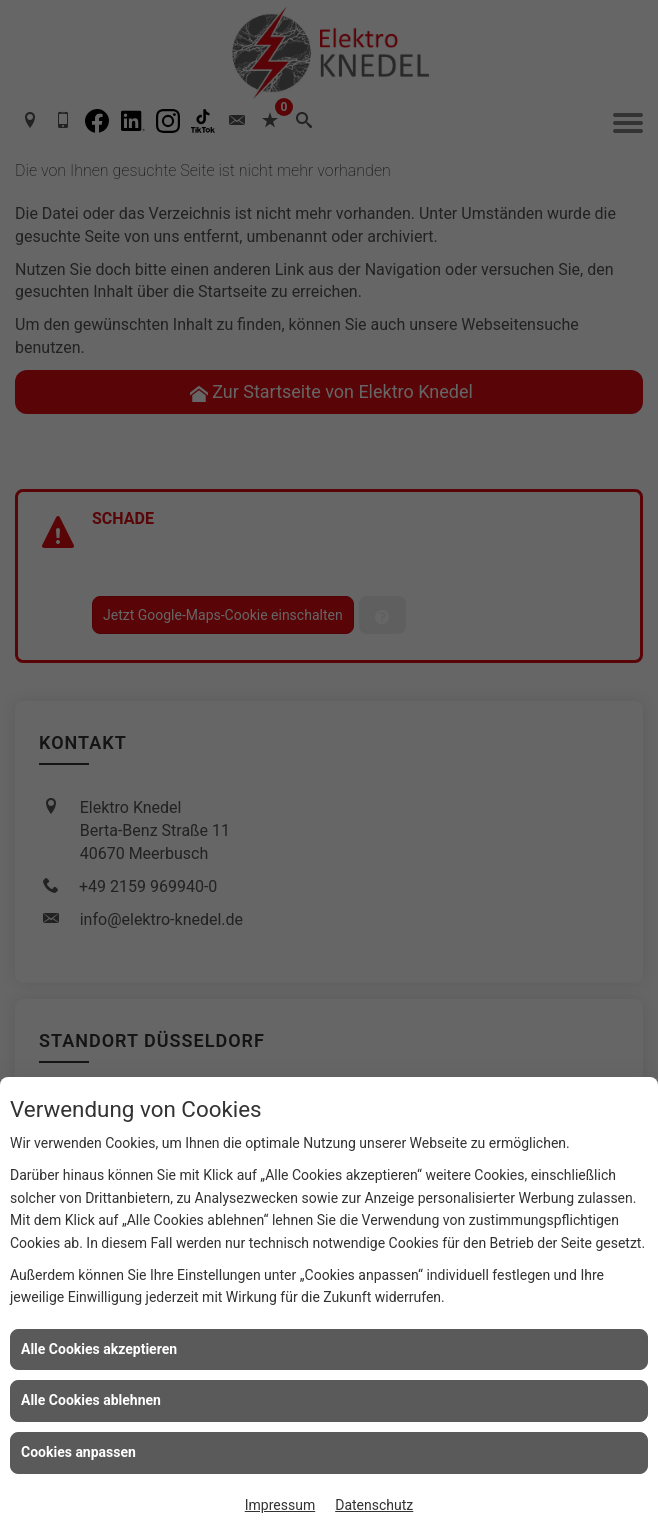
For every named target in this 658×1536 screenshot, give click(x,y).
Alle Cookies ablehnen (91, 1400)
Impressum (280, 1505)
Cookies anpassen (78, 1452)
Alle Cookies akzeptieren (99, 1349)
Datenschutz (374, 1505)
